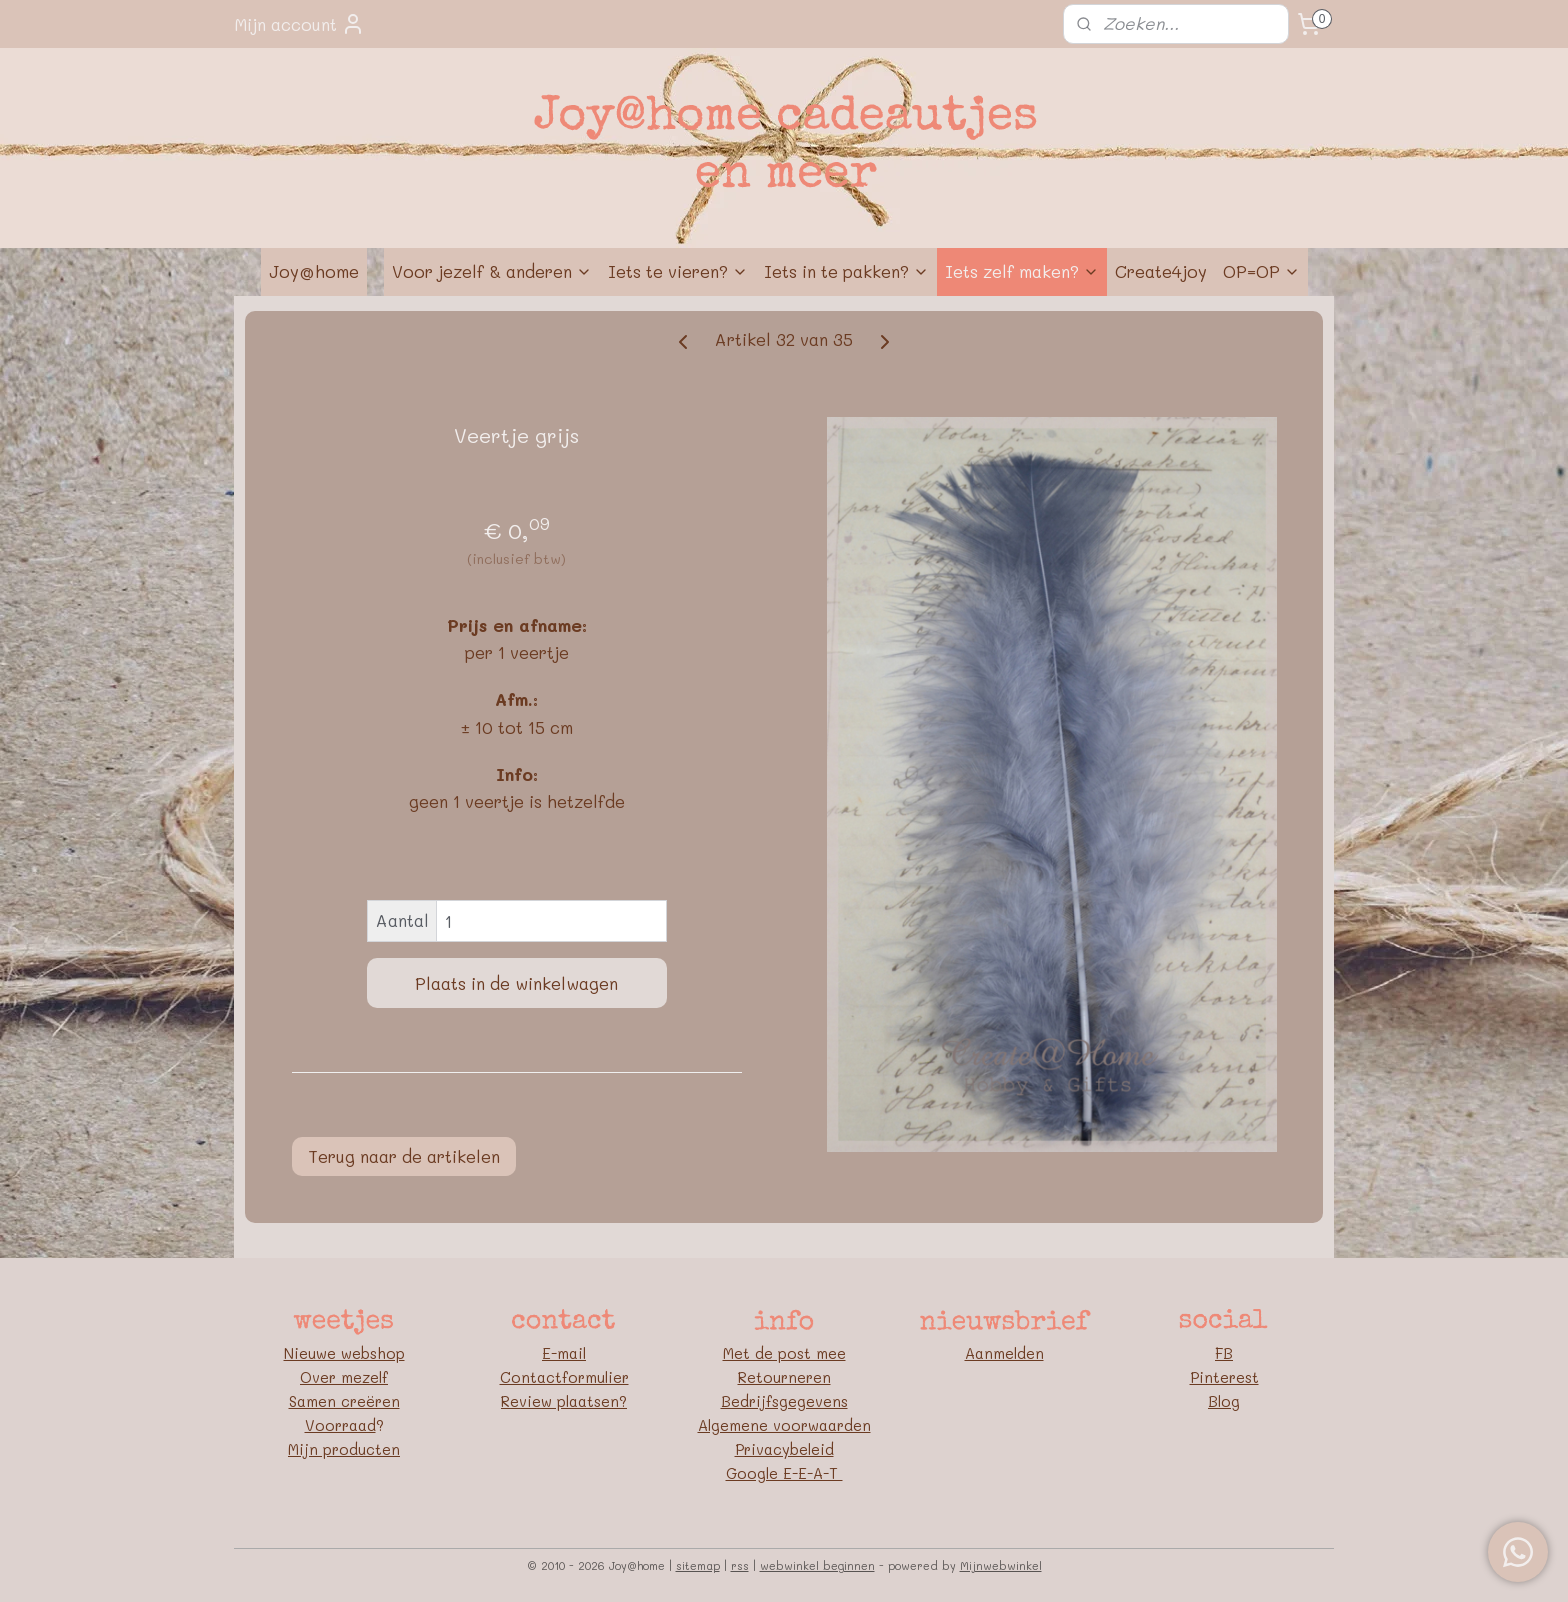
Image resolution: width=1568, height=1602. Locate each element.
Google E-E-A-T (784, 1473)
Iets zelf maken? (1022, 271)
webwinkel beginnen (817, 1565)
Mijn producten (344, 1449)
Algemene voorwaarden (784, 1425)
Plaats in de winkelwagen (516, 983)
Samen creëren (344, 1401)
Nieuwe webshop (344, 1353)
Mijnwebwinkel (1001, 1565)
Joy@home (314, 271)
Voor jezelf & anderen (492, 271)
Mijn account (299, 24)
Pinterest (1224, 1377)
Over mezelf (344, 1377)
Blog (1224, 1401)
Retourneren (784, 1377)
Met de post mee (784, 1353)
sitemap (698, 1565)
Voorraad (340, 1425)
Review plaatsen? (564, 1401)
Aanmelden (1004, 1353)
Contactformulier (564, 1377)
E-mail (564, 1353)
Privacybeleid (784, 1449)
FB (1224, 1353)
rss (740, 1565)
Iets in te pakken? (846, 271)
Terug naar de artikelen (404, 1156)
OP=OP (1261, 271)
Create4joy (1161, 271)
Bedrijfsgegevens (784, 1401)
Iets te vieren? (678, 271)
